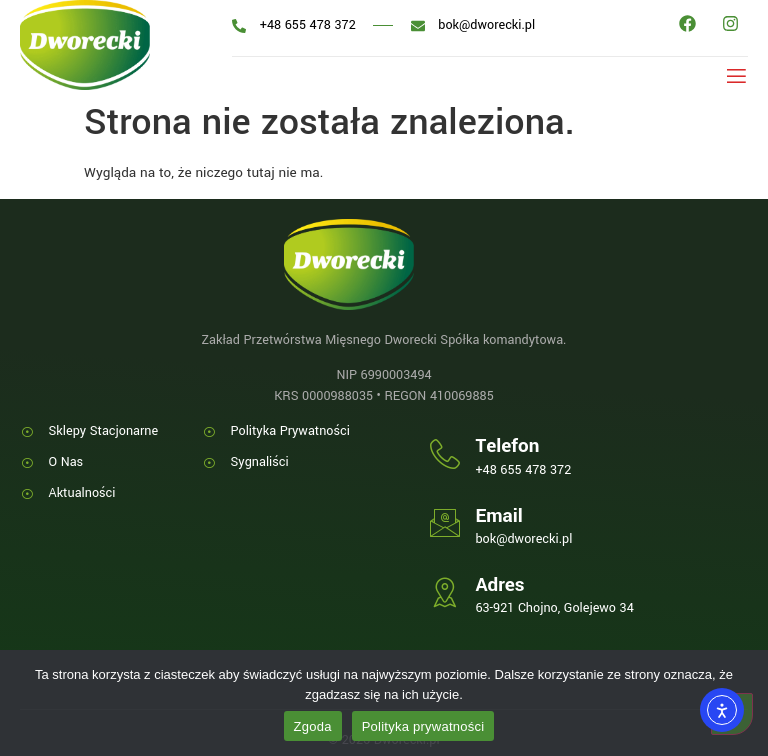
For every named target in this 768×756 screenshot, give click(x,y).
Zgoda (313, 726)
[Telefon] (445, 454)
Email (498, 516)
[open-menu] (732, 74)
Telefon (507, 446)
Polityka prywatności (423, 726)
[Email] (445, 523)
